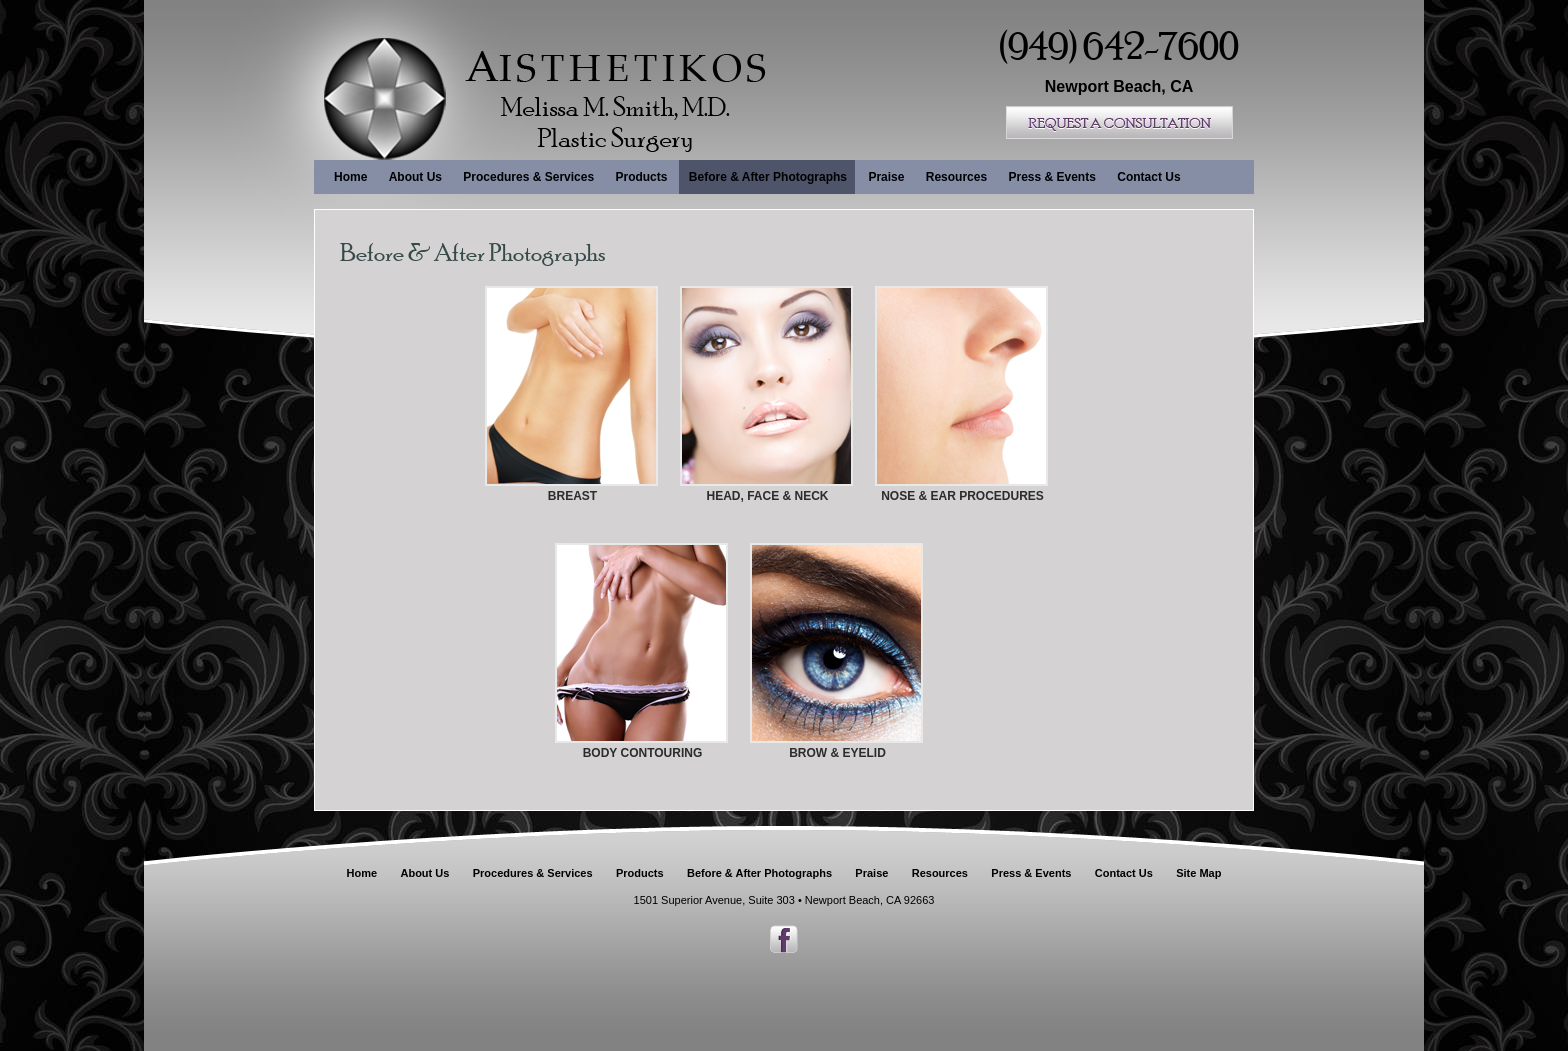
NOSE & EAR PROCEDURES (962, 496)
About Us (415, 177)
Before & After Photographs (768, 177)
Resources (956, 177)
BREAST (572, 496)
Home (350, 177)
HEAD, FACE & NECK (767, 496)
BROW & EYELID (837, 753)
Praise (886, 177)
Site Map (1198, 873)
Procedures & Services (528, 177)
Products (641, 177)
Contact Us (1148, 177)
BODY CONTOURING (643, 753)
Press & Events (1051, 177)
